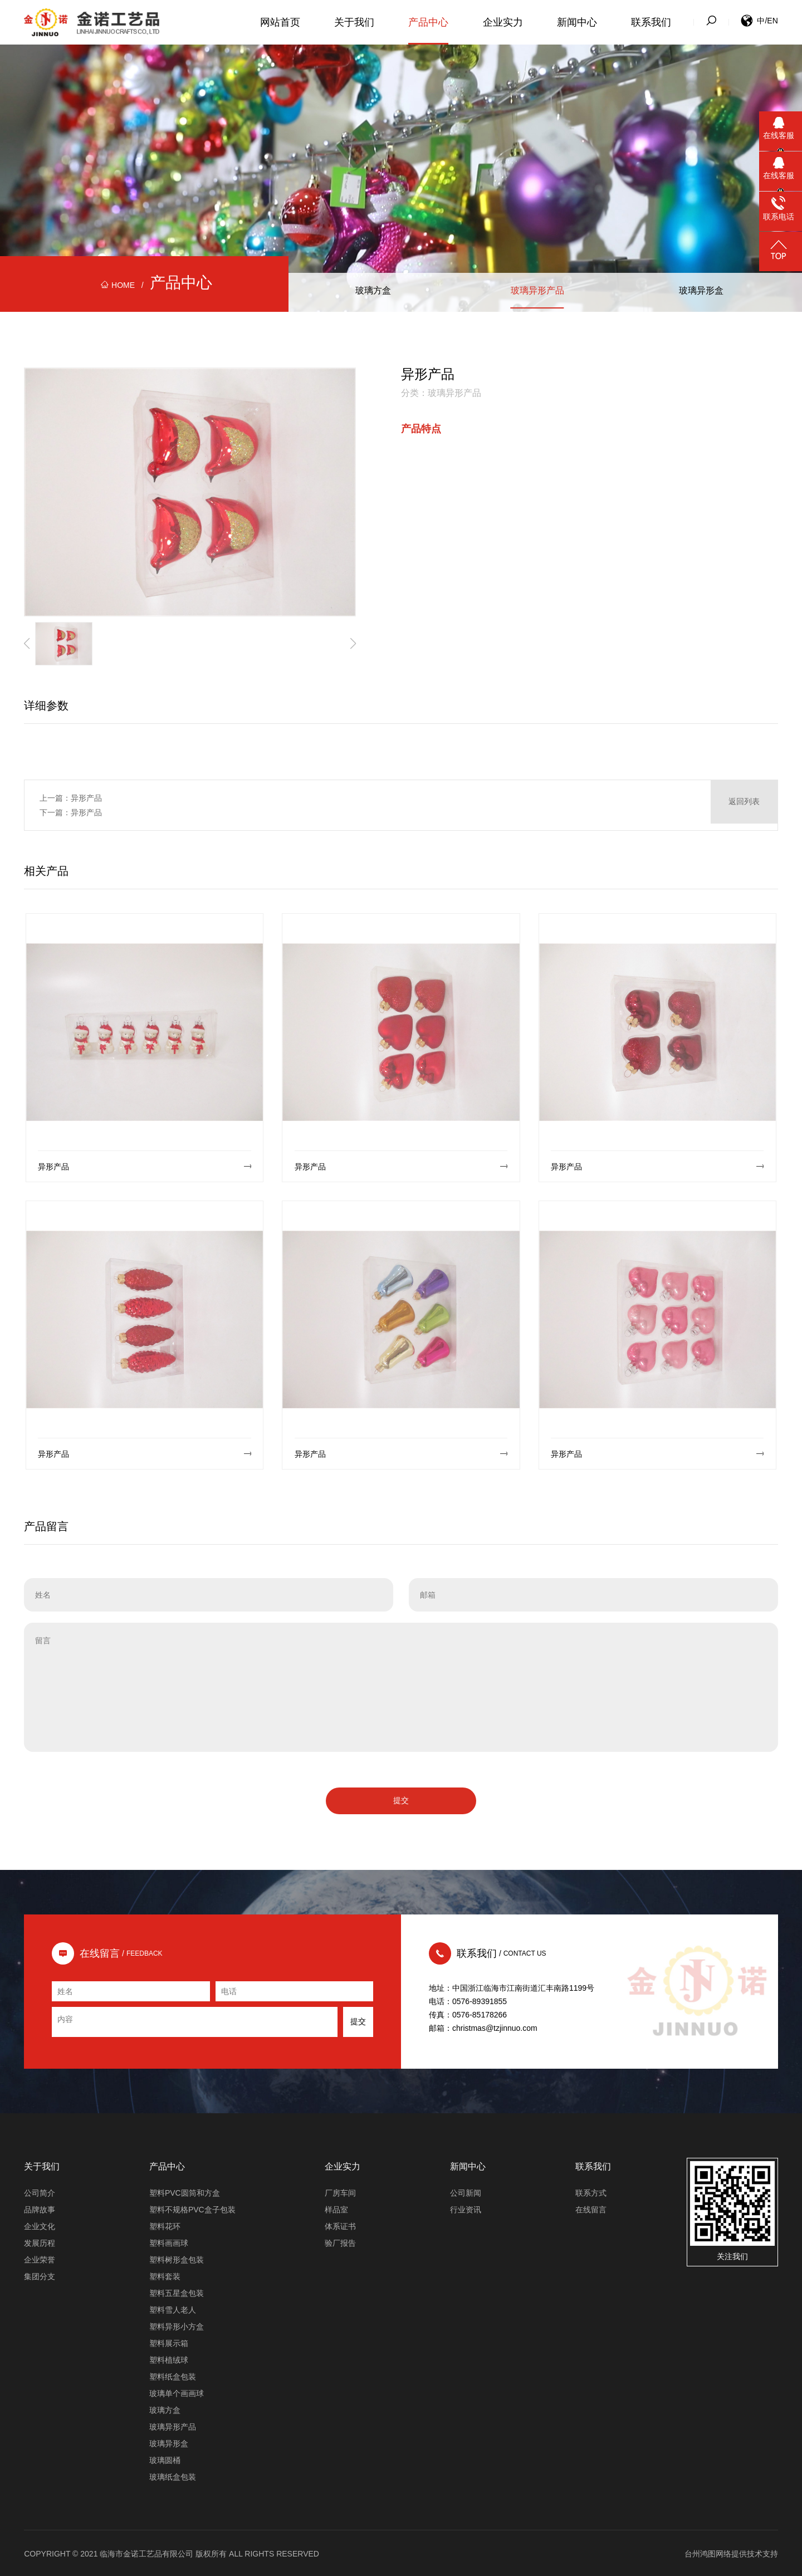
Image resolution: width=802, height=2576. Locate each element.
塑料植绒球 (168, 2358)
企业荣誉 (39, 2258)
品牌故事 (39, 2208)
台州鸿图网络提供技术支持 (731, 2552)
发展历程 (39, 2241)
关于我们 (354, 22)
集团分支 (39, 2275)
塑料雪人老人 (172, 2308)
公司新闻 (465, 2191)
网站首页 (280, 22)
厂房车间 (340, 2191)
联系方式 (591, 2191)
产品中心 (428, 22)
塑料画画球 (168, 2241)
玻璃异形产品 (537, 292)
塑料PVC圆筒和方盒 (184, 2191)
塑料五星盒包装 (176, 2292)
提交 (401, 1799)
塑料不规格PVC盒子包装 (192, 2208)
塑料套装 (164, 2275)
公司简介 (39, 2191)
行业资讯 (465, 2208)
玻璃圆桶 (164, 2459)
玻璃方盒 (373, 292)
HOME (117, 285)
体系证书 (340, 2225)
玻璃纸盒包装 (172, 2475)
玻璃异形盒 (701, 292)
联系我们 (651, 22)
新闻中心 (577, 22)
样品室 (336, 2208)
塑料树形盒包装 (176, 2258)
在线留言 (591, 2208)
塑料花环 (164, 2225)
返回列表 (744, 805)
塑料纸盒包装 (172, 2375)
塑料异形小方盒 (176, 2325)
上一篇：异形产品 (71, 798)
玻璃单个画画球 (176, 2392)
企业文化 (39, 2225)
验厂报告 (340, 2241)
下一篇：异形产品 (71, 812)
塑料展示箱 (168, 2342)
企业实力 (503, 22)
